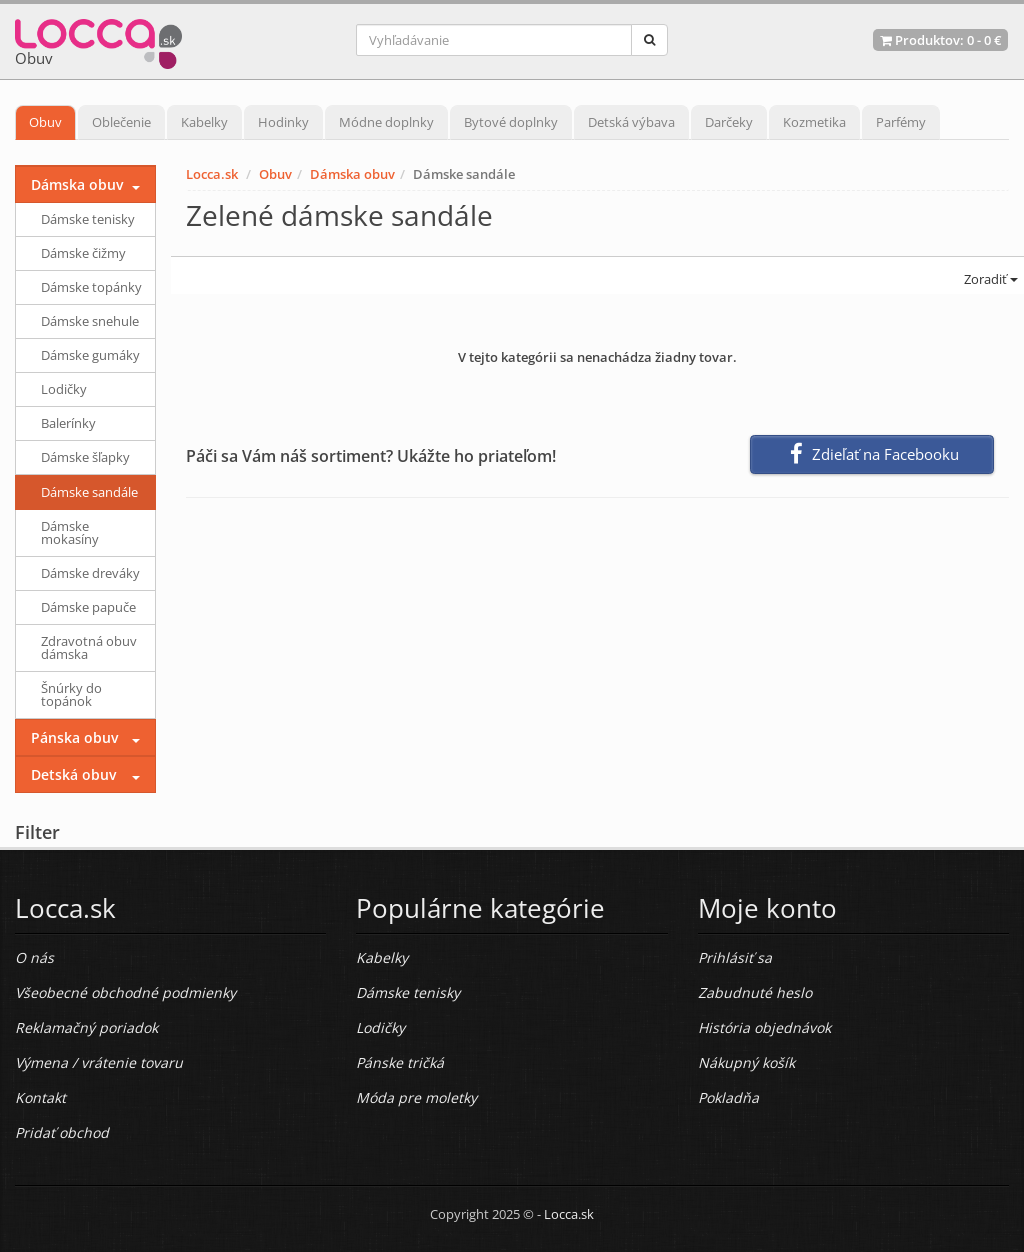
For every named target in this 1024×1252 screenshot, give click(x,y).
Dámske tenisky (88, 219)
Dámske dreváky (90, 573)
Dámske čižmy (83, 253)
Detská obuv (73, 774)
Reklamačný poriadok (86, 1027)
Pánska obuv (74, 737)
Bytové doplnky (511, 122)
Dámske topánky (91, 287)
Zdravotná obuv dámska (89, 647)
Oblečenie (121, 122)
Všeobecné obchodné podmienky (125, 992)
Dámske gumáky (90, 355)
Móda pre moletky (416, 1097)
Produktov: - (940, 40)
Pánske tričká (400, 1062)
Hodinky (283, 122)
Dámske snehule (90, 321)
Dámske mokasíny (70, 532)
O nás (34, 957)
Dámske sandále (89, 492)
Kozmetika (814, 122)
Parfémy (901, 122)
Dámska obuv (352, 174)
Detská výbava (631, 122)
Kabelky (204, 122)
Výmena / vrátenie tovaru (99, 1062)
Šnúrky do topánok (71, 694)
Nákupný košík (746, 1062)
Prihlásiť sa (735, 957)
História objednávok (764, 1027)
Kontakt (40, 1097)
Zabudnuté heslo (755, 992)
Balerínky (68, 423)
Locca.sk (212, 174)
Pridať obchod (62, 1132)
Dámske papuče (88, 607)
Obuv (45, 122)
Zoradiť (989, 279)
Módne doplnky (386, 122)
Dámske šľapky (85, 457)
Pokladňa (728, 1097)
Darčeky (729, 122)
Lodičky (64, 389)
